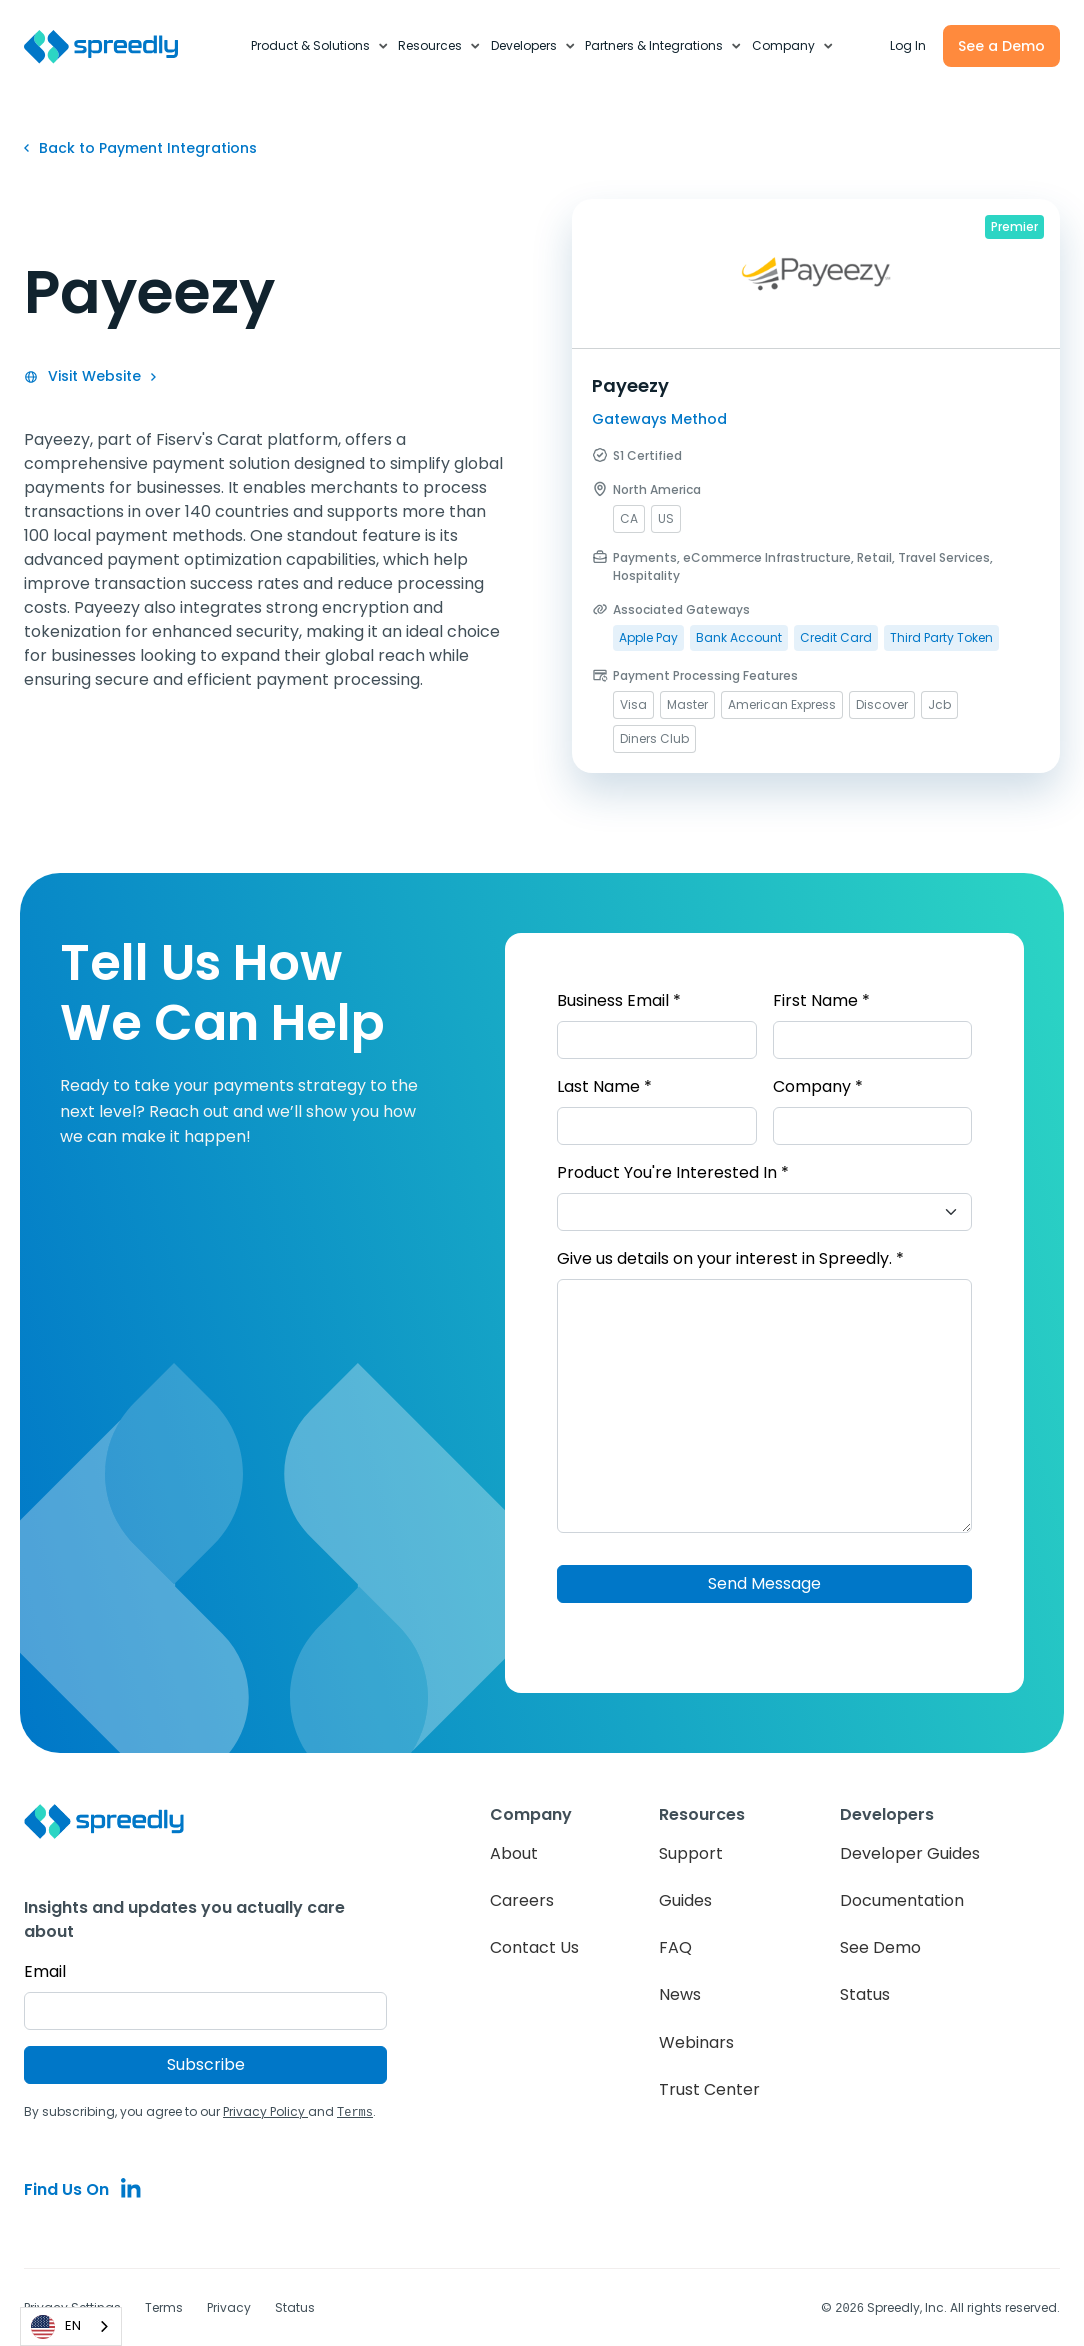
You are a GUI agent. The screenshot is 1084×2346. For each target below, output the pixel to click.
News (680, 1994)
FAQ (675, 1947)
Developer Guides (910, 1853)
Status (865, 1994)
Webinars (696, 2042)
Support (691, 1853)
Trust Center (709, 2089)
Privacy (229, 2306)
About (514, 1853)
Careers (522, 1900)
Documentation (902, 1900)
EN (56, 2327)
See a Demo (1001, 46)
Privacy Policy (265, 2111)
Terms (164, 2306)
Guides (685, 1900)
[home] (112, 46)
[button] (320, 46)
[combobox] (71, 2326)
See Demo (880, 1947)
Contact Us (534, 1947)
